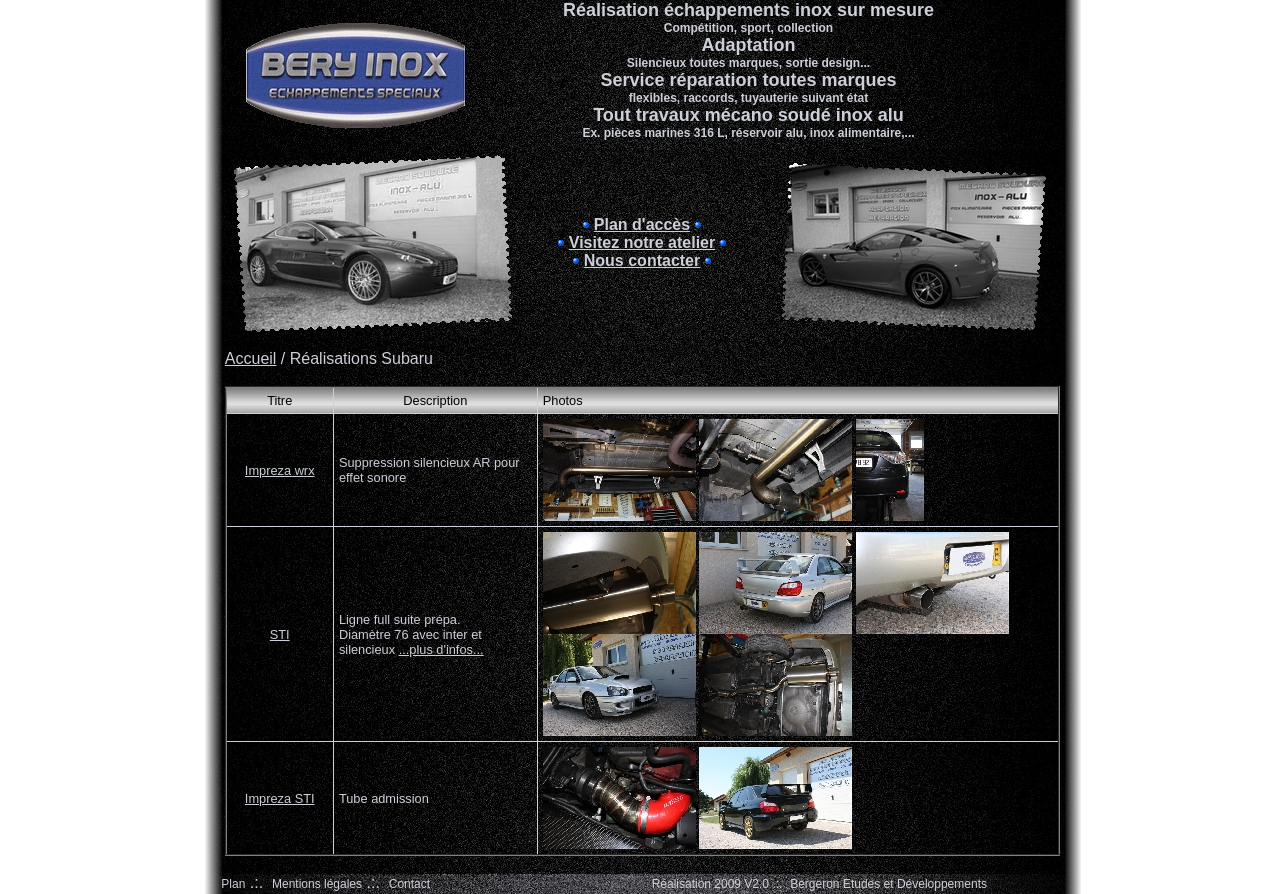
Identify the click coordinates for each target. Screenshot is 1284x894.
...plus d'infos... (441, 649)
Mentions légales (317, 884)
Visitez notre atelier (642, 242)
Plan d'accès (642, 224)
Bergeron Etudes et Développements (888, 884)
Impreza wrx (280, 470)
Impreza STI (280, 798)
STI (280, 634)
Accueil (251, 358)
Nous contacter (642, 260)
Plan (233, 884)
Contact (409, 884)
